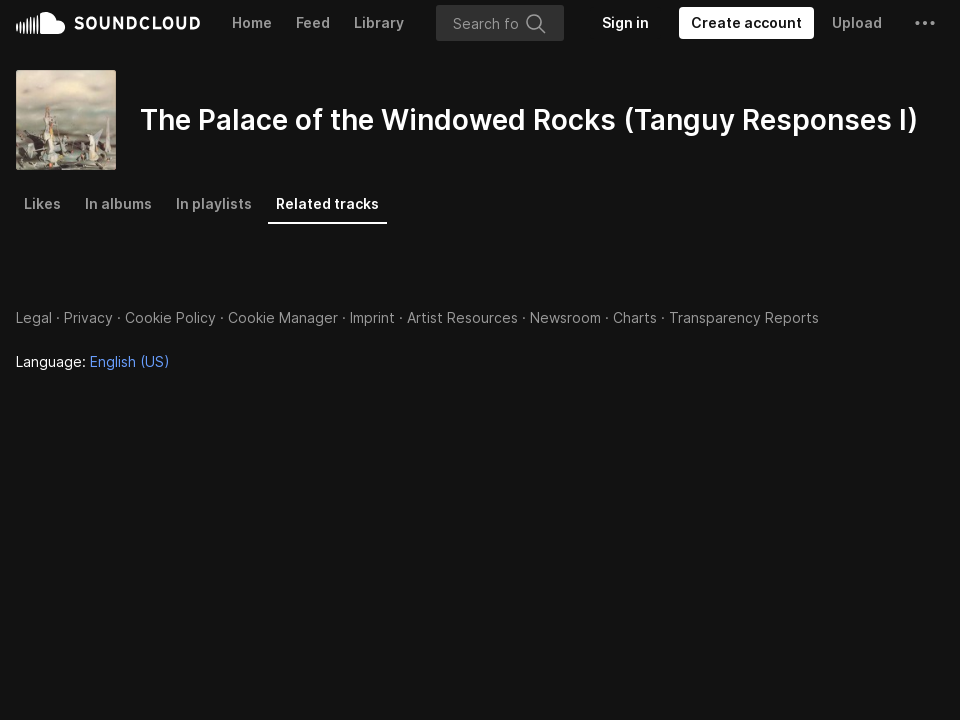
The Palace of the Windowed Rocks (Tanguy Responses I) (529, 120)
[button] (925, 23)
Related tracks (327, 203)
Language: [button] (93, 361)
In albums (118, 203)
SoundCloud (108, 23)
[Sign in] (625, 23)
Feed (313, 22)
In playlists (214, 203)
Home (252, 22)
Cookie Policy (170, 317)
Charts (635, 317)
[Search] (500, 23)
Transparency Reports (744, 317)
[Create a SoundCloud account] (746, 23)
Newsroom (565, 317)
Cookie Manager (283, 317)
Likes (42, 203)
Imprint (372, 317)
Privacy (88, 317)
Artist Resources (462, 317)
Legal (34, 317)
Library (379, 22)
